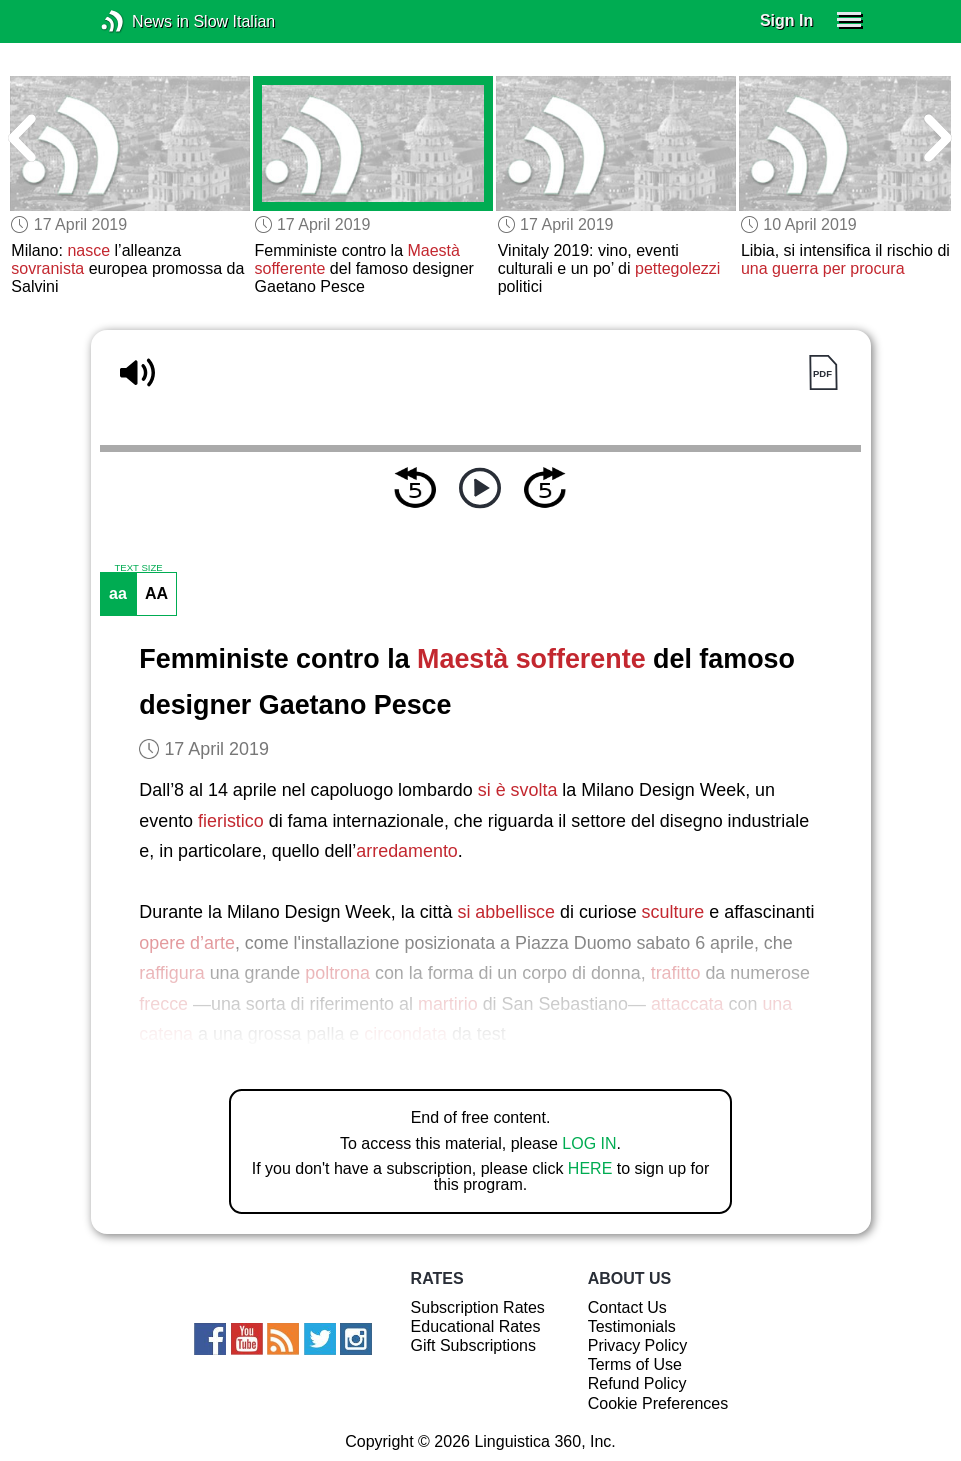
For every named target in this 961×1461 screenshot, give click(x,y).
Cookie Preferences (658, 1403)
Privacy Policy (638, 1345)
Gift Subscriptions (473, 1345)
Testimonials (632, 1326)
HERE (590, 1168)
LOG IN (589, 1143)
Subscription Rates (478, 1307)
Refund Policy (637, 1383)
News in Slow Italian (142, 21)
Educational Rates (476, 1326)
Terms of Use (635, 1364)
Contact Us (627, 1307)
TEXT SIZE (138, 568)
